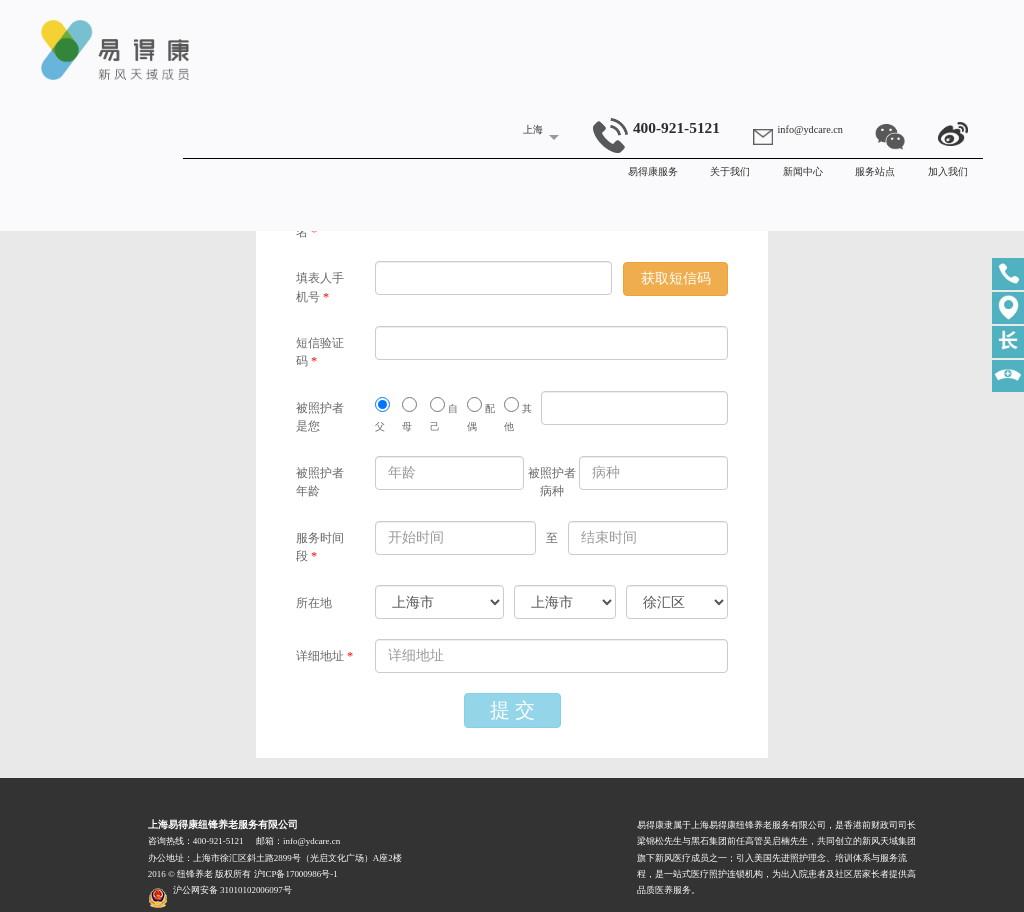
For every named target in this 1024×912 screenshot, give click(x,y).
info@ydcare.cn (810, 129)
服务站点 (875, 171)
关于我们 (730, 171)
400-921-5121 (656, 127)
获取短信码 (676, 278)
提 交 (512, 710)
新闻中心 (803, 171)
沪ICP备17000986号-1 (296, 874)
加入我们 (948, 171)
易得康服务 (653, 171)
